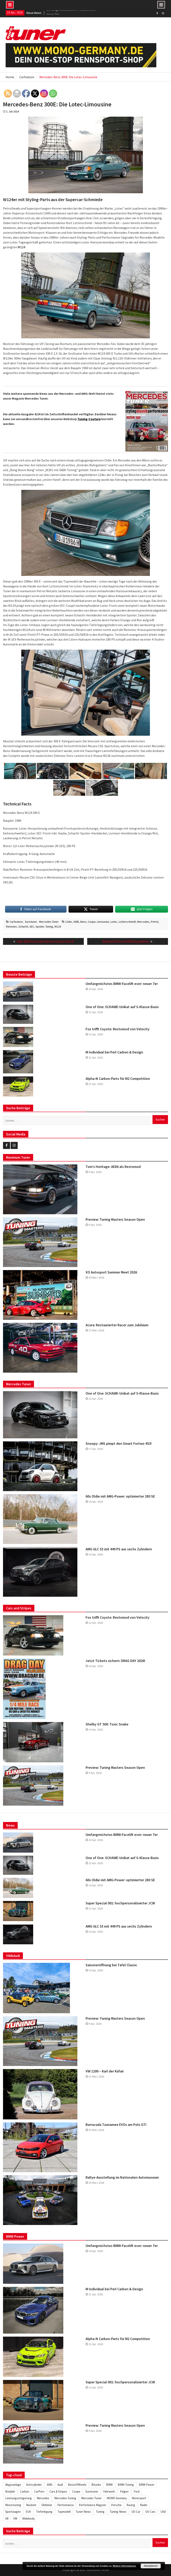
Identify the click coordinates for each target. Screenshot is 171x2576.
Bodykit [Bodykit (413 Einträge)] (10, 2491)
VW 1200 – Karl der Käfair (105, 2071)
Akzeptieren (151, 2566)
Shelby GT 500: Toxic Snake (107, 1724)
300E (76, 921)
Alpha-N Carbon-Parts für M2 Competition (118, 1078)
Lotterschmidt (127, 921)
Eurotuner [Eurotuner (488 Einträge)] (91, 2491)
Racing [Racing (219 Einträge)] (131, 2505)
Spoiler (40, 926)
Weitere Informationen (124, 2566)
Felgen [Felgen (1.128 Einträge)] (124, 2491)
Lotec (114, 921)
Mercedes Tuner (49, 921)
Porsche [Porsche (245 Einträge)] (116, 2505)
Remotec (11, 926)
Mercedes (143, 921)
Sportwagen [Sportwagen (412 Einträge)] (13, 2512)
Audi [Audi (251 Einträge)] (60, 2485)
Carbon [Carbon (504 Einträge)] (24, 2491)
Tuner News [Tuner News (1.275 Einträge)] (83, 2512)
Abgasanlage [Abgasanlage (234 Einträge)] (13, 2485)
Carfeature (16, 921)
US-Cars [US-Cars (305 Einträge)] (150, 2512)
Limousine (103, 921)
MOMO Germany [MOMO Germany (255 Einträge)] (117, 2498)
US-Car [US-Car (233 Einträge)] (135, 2512)
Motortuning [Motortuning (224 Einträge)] (13, 2505)
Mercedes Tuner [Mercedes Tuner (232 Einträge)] (91, 2498)
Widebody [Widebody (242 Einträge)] (28, 2518)
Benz (83, 921)
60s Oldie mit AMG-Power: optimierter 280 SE (120, 1496)
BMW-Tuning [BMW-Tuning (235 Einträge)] (126, 2485)
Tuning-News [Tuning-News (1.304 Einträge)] (118, 2512)
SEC (32, 926)
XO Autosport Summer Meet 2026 (111, 1272)
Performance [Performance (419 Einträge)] (65, 2505)
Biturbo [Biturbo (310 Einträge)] (96, 2485)
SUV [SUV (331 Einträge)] (28, 2512)
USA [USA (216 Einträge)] (163, 2512)
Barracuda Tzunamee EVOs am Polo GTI (116, 2124)
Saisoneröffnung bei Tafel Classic (111, 1965)
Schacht (23, 926)
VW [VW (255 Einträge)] (15, 2518)
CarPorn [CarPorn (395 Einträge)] (39, 2491)
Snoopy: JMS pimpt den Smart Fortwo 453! (119, 1443)
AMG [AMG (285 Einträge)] (49, 2485)
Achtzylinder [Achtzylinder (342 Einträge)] (34, 2485)
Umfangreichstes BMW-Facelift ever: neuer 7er (122, 984)
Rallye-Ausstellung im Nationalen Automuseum (122, 2177)
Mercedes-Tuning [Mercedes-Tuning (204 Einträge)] (65, 2498)
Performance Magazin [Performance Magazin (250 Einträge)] (92, 2505)
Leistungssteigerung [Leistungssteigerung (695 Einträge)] (18, 2498)
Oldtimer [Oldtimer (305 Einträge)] (46, 2505)
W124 (21, 247)
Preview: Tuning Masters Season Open (115, 1219)
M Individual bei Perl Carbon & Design (114, 1052)
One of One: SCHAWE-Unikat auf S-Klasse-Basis (122, 1007)
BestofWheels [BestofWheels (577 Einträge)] (77, 2485)
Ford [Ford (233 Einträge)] (136, 2491)
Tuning (49, 926)
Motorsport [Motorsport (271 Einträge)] (139, 2498)
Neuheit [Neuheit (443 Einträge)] (31, 2505)
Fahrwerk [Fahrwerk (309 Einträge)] (109, 2491)
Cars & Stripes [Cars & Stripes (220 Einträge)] (58, 2491)
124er (68, 921)
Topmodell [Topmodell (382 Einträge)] (64, 2512)
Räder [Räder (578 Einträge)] (143, 2505)
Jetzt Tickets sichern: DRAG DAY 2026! (115, 1661)
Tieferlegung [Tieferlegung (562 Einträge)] (44, 2512)
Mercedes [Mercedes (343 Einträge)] (43, 2498)
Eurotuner (31, 921)
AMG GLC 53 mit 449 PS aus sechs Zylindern (119, 1549)
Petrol (154, 921)
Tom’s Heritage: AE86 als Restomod (113, 1166)
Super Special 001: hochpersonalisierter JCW (120, 1903)
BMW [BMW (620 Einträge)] (109, 2485)
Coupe (92, 921)
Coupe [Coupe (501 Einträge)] (76, 2491)
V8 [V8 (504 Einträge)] (6, 2518)
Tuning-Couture (89, 419)
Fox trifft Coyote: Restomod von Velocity (117, 1029)
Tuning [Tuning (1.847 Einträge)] (100, 2512)
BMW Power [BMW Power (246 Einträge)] (146, 2485)
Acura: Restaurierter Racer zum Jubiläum (117, 1325)
